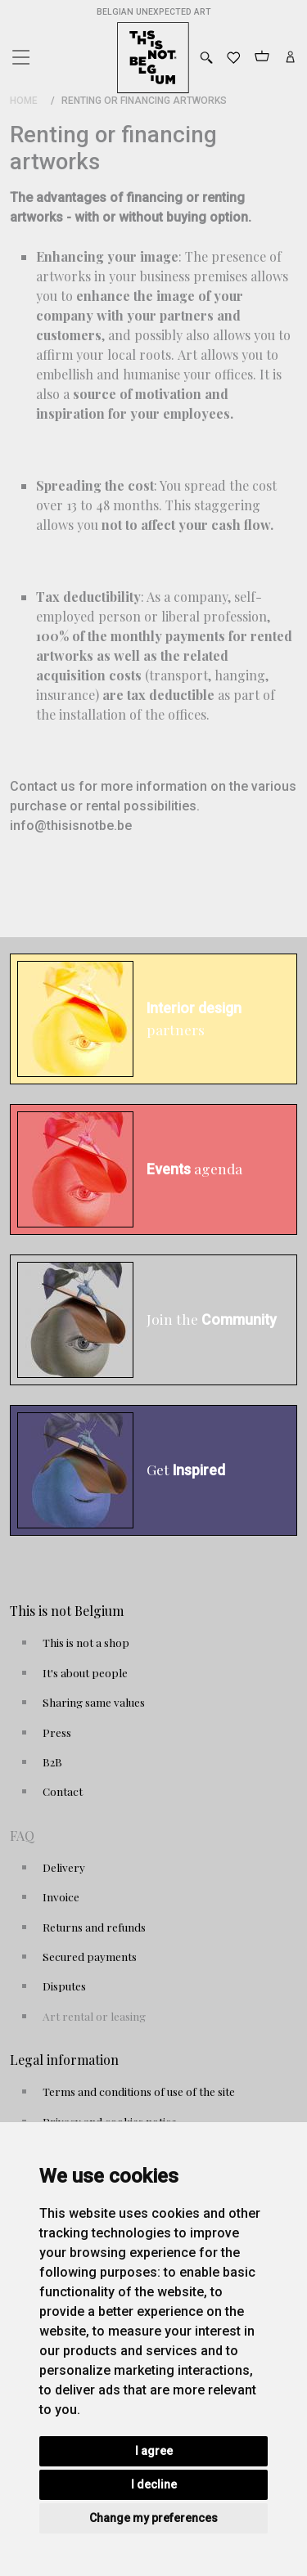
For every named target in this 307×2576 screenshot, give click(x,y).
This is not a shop (86, 1642)
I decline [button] (154, 2484)
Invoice (61, 1896)
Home (24, 100)
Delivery (64, 1867)
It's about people (85, 1672)
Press (57, 1732)
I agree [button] (154, 2450)
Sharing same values (94, 1701)
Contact (63, 1791)
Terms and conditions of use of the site (139, 2091)
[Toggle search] (206, 58)
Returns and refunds (94, 1926)
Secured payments (90, 1956)
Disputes (64, 1985)
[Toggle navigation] (19, 53)
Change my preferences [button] (153, 2517)
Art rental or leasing (94, 2015)
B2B (52, 1761)
